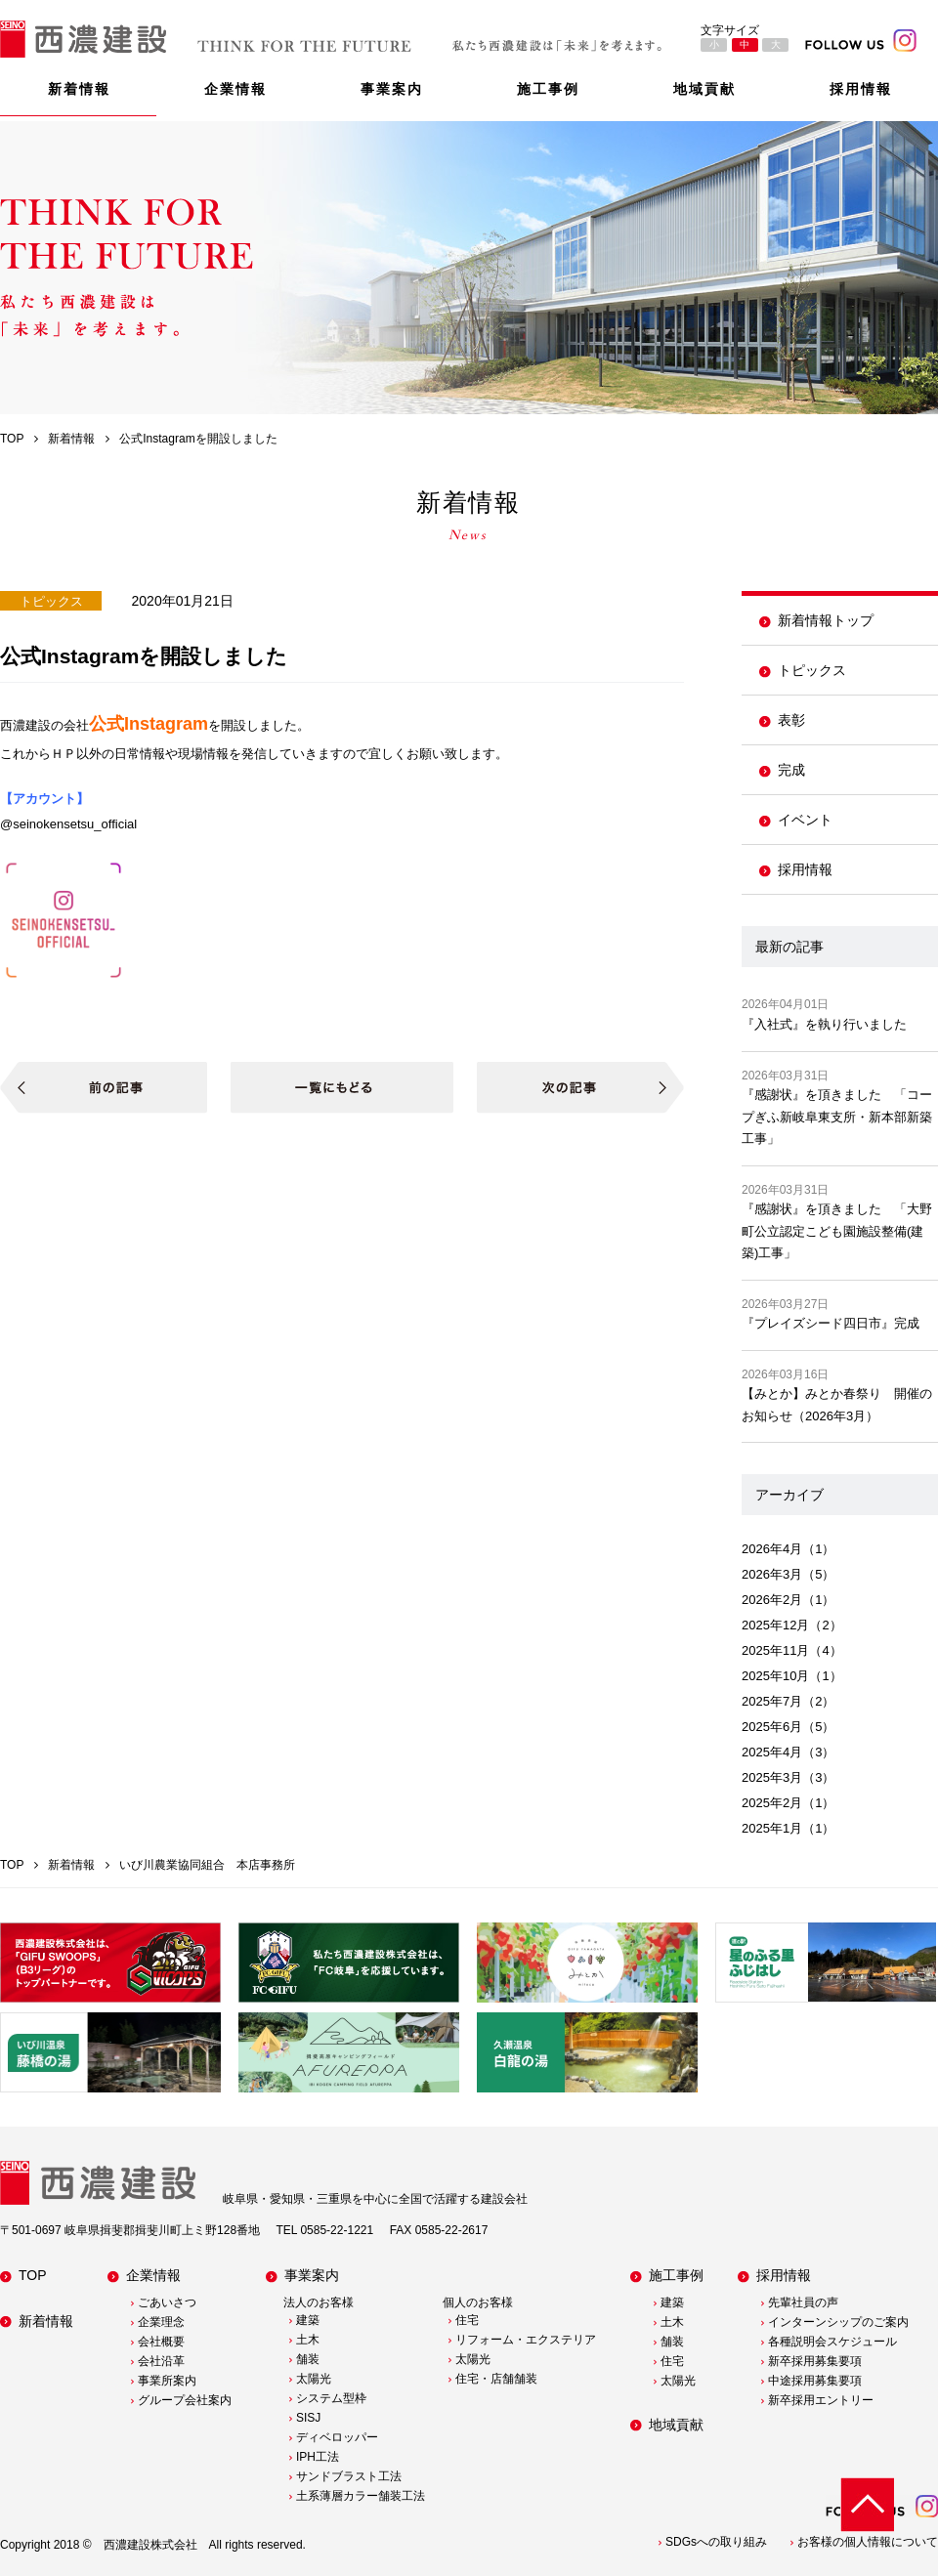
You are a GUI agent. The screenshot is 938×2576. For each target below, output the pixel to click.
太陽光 (313, 2379)
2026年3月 (772, 1574)
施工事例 (548, 89)
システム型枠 (331, 2398)
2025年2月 (772, 1802)
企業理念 (161, 2322)
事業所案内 (167, 2380)
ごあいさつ (167, 2302)
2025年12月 (775, 1625)
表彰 (791, 720)
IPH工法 (317, 2457)
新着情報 (79, 89)
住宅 (467, 2320)
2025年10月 (775, 1675)
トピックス (812, 670)
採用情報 (861, 89)
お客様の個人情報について (867, 2542)
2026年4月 (772, 1548)
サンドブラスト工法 (349, 2476)
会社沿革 (161, 2361)
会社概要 (161, 2341)
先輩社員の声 (803, 2302)
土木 (308, 2339)
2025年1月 (772, 1828)
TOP (33, 2275)
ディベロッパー (337, 2437)
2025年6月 (772, 1726)
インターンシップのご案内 (838, 2322)
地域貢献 (704, 89)
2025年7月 (772, 1701)
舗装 (308, 2359)
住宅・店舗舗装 (496, 2379)
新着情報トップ (826, 620)
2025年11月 (775, 1650)
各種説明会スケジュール (832, 2341)
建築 (308, 2320)
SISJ (308, 2418)
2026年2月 (772, 1599)
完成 (791, 770)
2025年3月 (772, 1777)
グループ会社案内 (185, 2400)
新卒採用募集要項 (815, 2361)
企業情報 (235, 89)
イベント (805, 819)
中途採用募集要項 (815, 2380)
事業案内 (392, 89)
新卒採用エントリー (821, 2400)
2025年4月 (772, 1752)
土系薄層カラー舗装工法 (360, 2496)
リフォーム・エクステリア (525, 2339)
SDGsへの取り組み (716, 2542)
